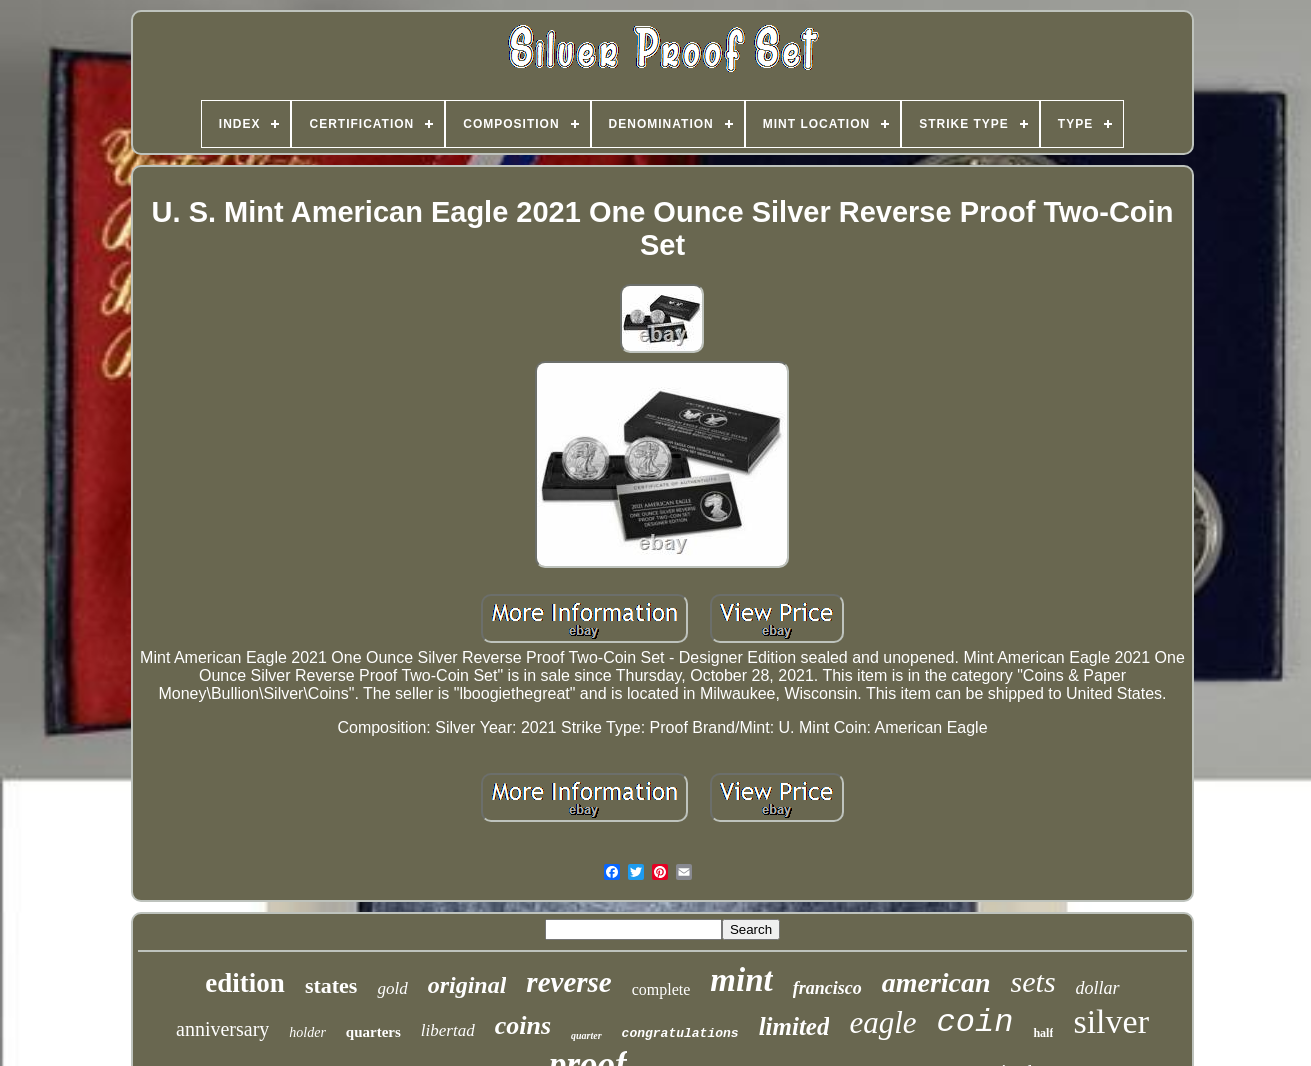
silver (1111, 1021)
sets (1033, 981)
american (936, 982)
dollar (1098, 988)
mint (741, 980)
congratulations (680, 1033)
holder (307, 1032)
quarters (373, 1032)
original (467, 985)
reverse (568, 982)
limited (794, 1026)
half (1043, 1033)
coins (523, 1025)
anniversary (222, 1029)
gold (392, 988)
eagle (882, 1022)
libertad (448, 1030)
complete (661, 989)
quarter (586, 1035)
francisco (827, 988)
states (331, 985)
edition (245, 983)
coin (975, 1022)
